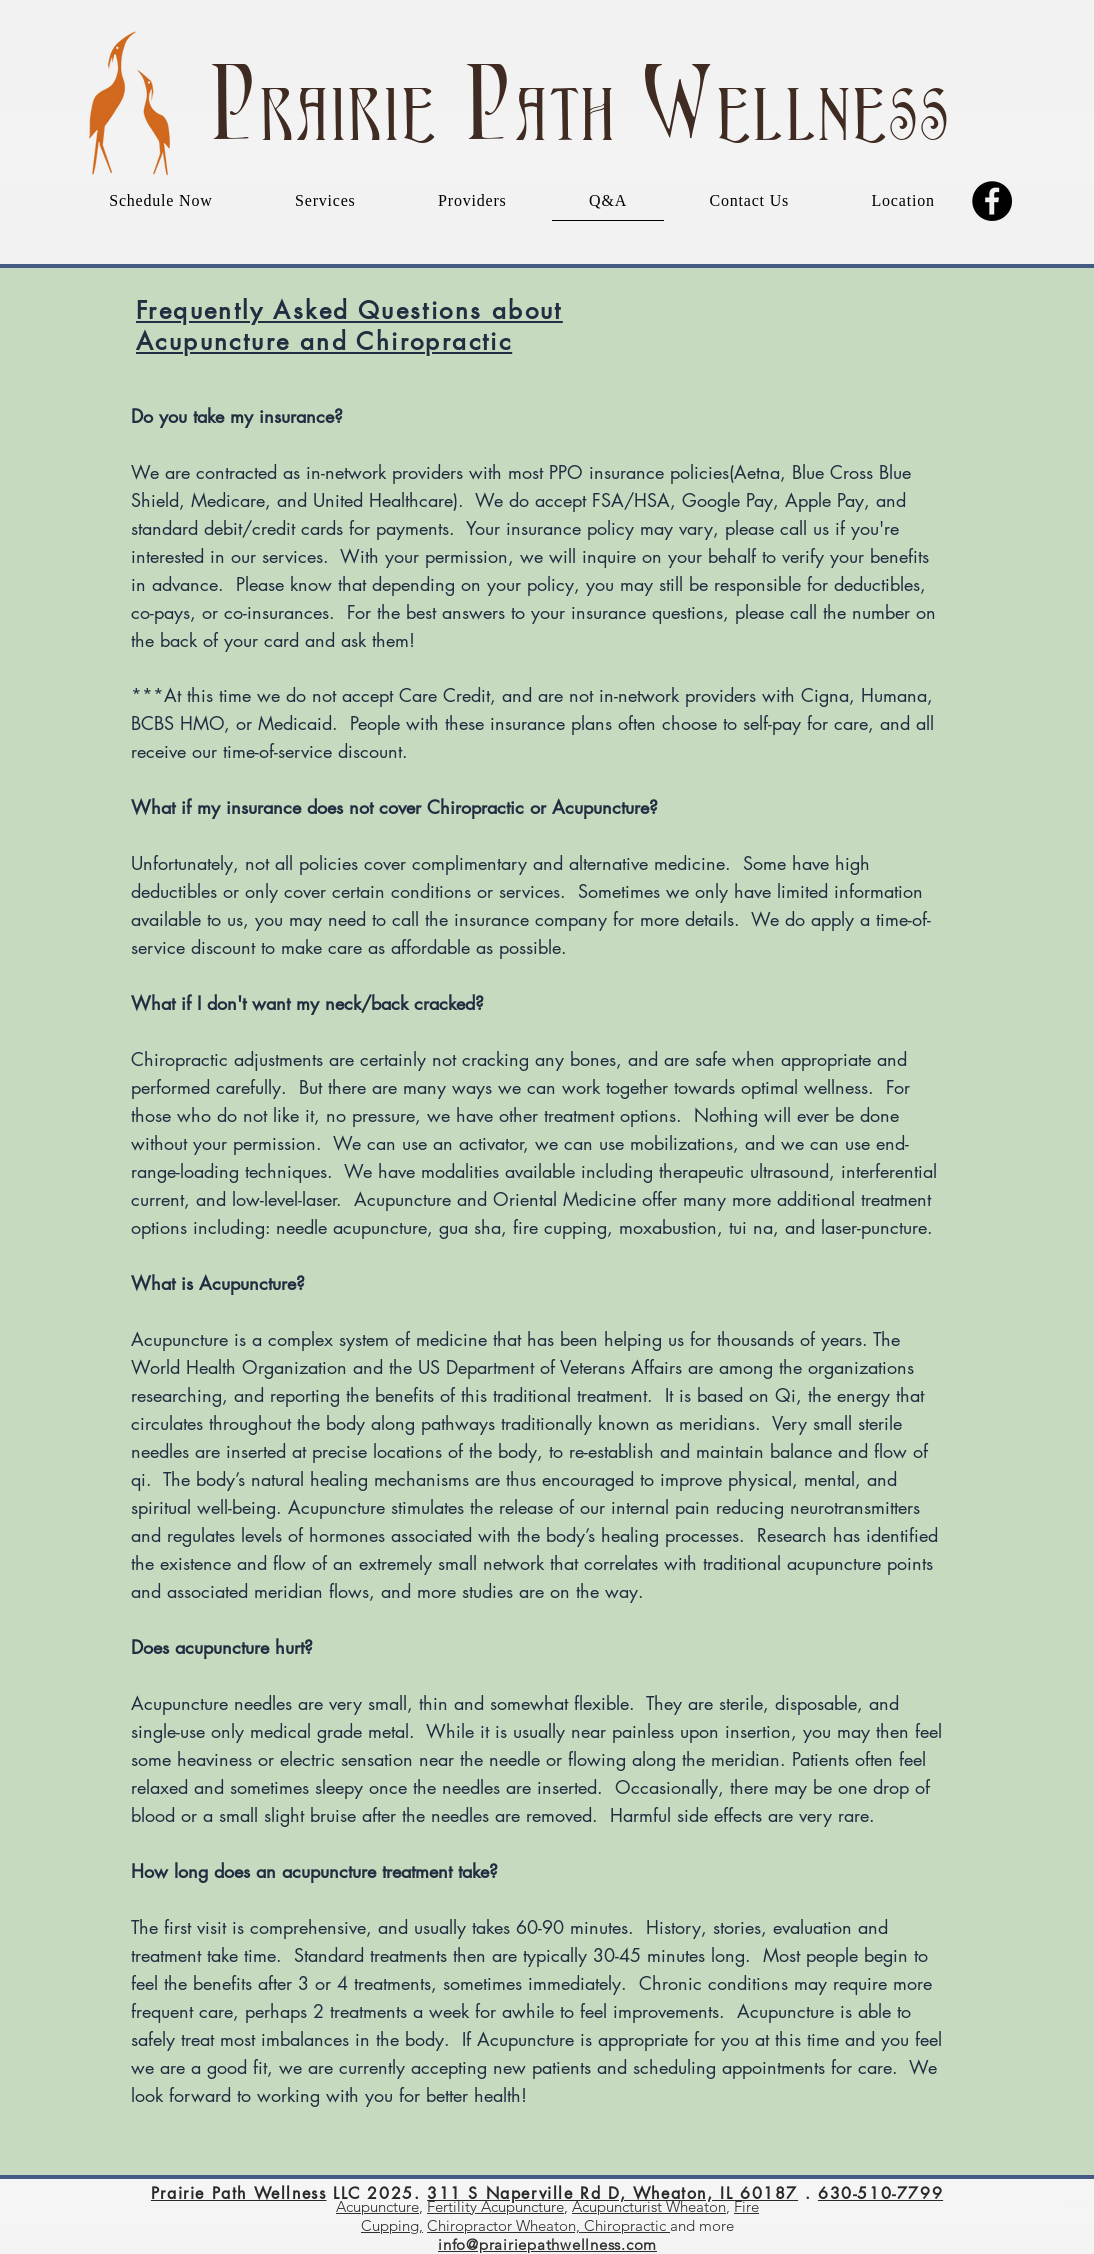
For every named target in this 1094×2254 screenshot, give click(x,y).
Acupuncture (377, 2206)
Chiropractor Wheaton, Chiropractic (548, 2225)
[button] (325, 201)
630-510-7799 (880, 2193)
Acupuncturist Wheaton (649, 2206)
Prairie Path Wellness (239, 2193)
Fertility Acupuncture (495, 2206)
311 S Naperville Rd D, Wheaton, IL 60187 (612, 2193)
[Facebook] (992, 201)
